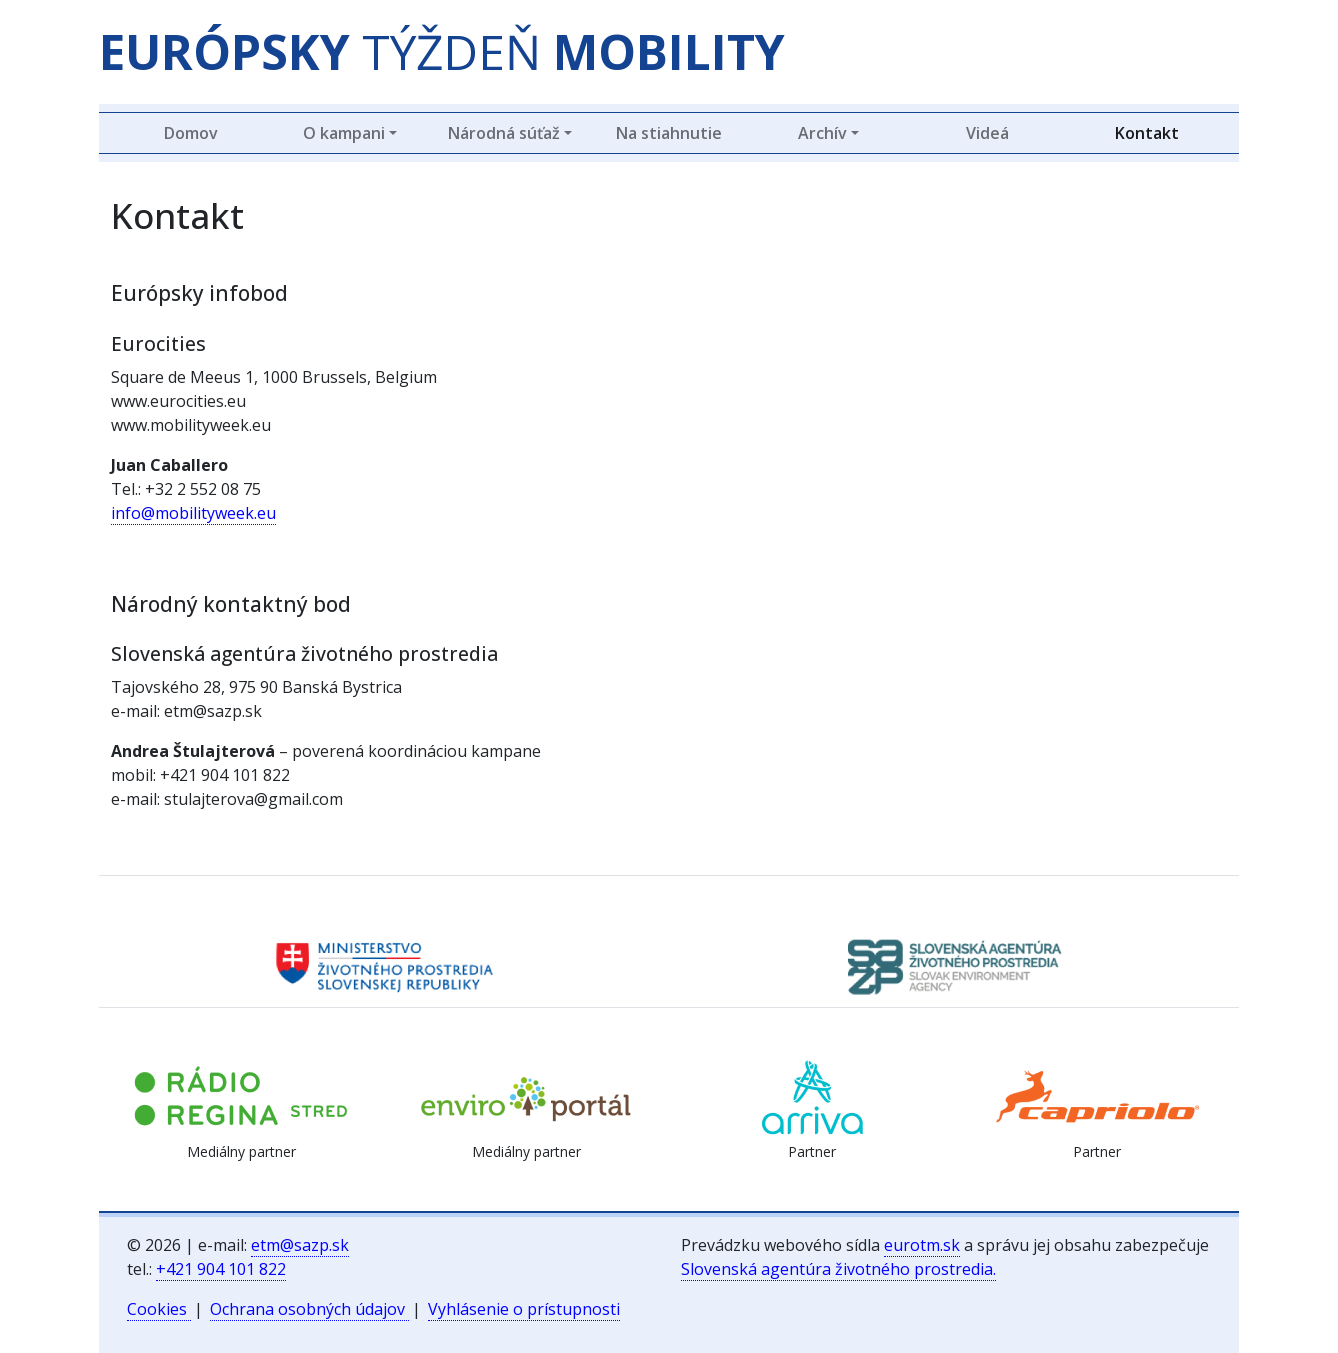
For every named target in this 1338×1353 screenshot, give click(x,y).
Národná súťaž (504, 133)
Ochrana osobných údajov (309, 1309)
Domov (191, 133)
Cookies (159, 1309)
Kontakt (1147, 133)
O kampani (344, 133)
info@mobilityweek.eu (193, 513)
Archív (822, 133)
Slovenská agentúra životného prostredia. (838, 1269)
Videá (987, 133)
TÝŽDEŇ (442, 51)
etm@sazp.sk (300, 1245)
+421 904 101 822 (221, 1269)
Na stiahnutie (669, 133)
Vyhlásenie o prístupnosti (524, 1309)
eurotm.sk (922, 1245)
